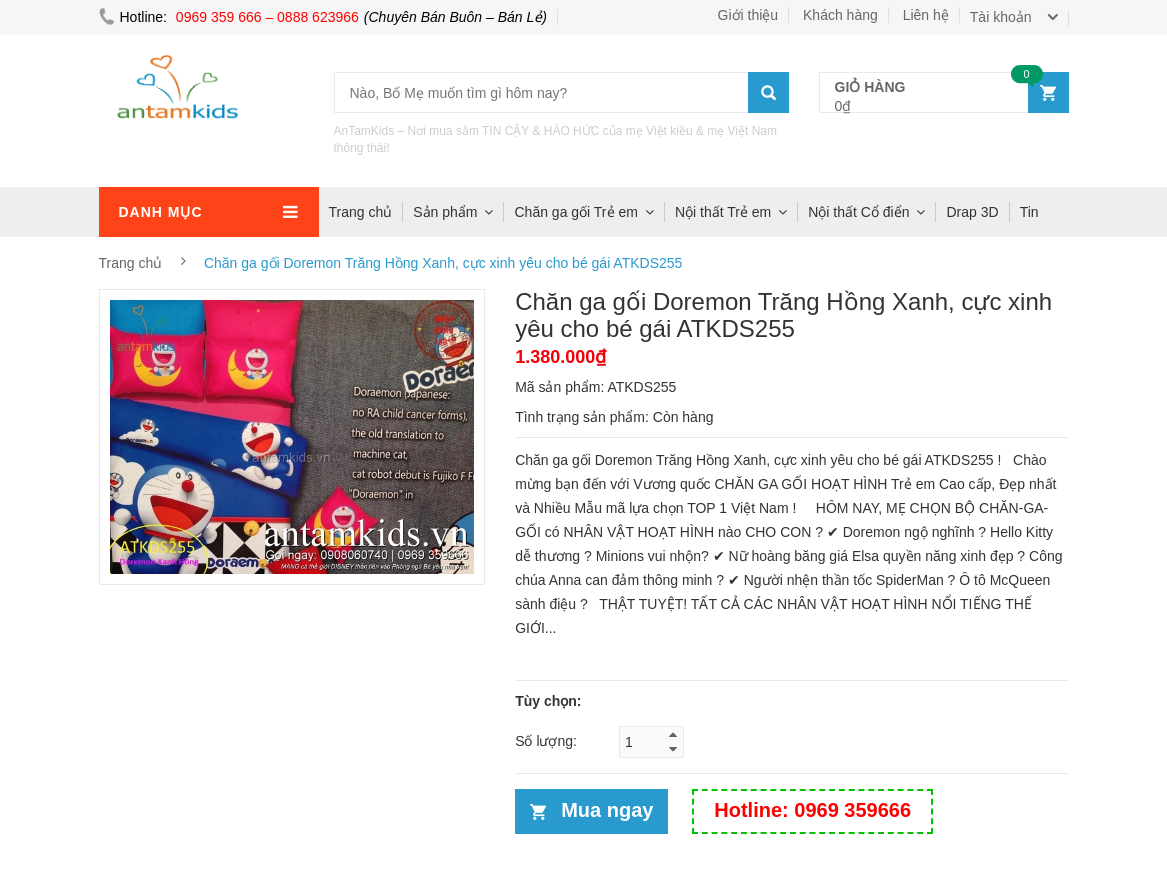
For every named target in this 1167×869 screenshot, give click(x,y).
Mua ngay (607, 810)
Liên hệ (926, 15)
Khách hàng (840, 15)
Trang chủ (361, 212)
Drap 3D (972, 212)
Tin (1029, 212)
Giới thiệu (748, 15)
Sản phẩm (445, 212)
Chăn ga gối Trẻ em (575, 212)
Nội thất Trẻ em (723, 212)
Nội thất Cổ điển (858, 212)
